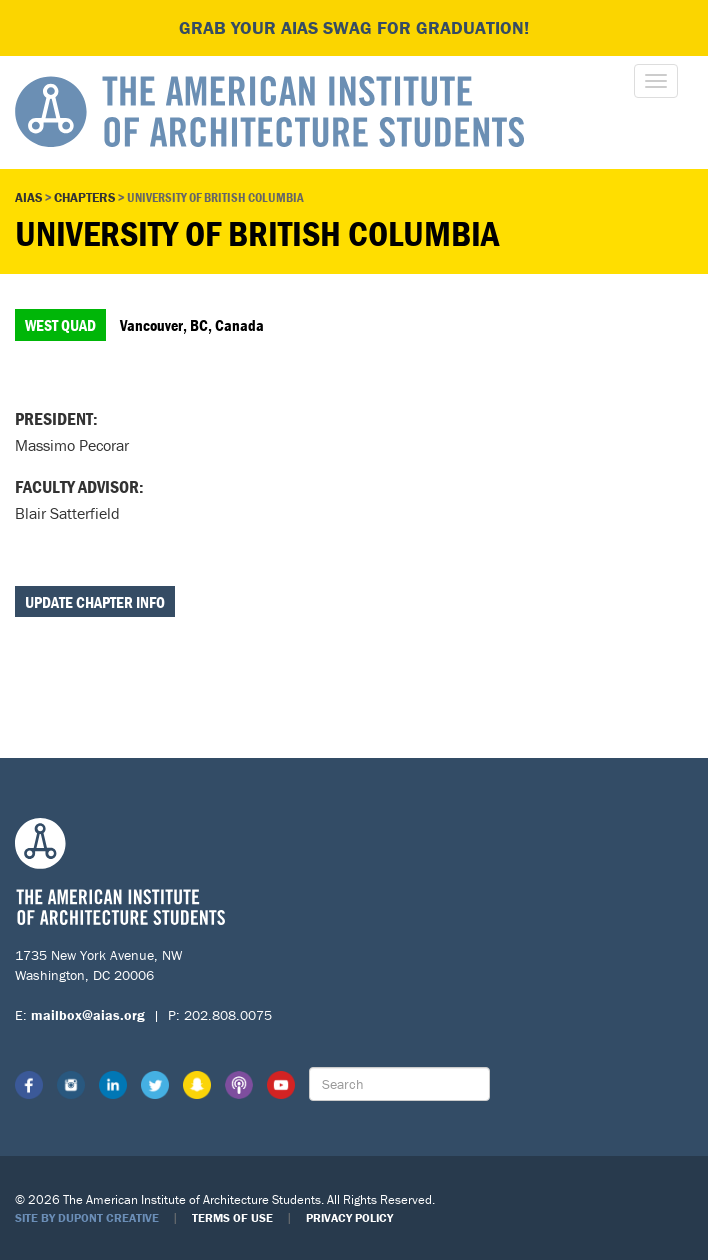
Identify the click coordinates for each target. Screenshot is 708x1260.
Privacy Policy (349, 1217)
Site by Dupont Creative (87, 1217)
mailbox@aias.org (88, 1015)
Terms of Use (232, 1217)
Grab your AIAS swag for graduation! (354, 27)
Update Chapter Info (95, 602)
